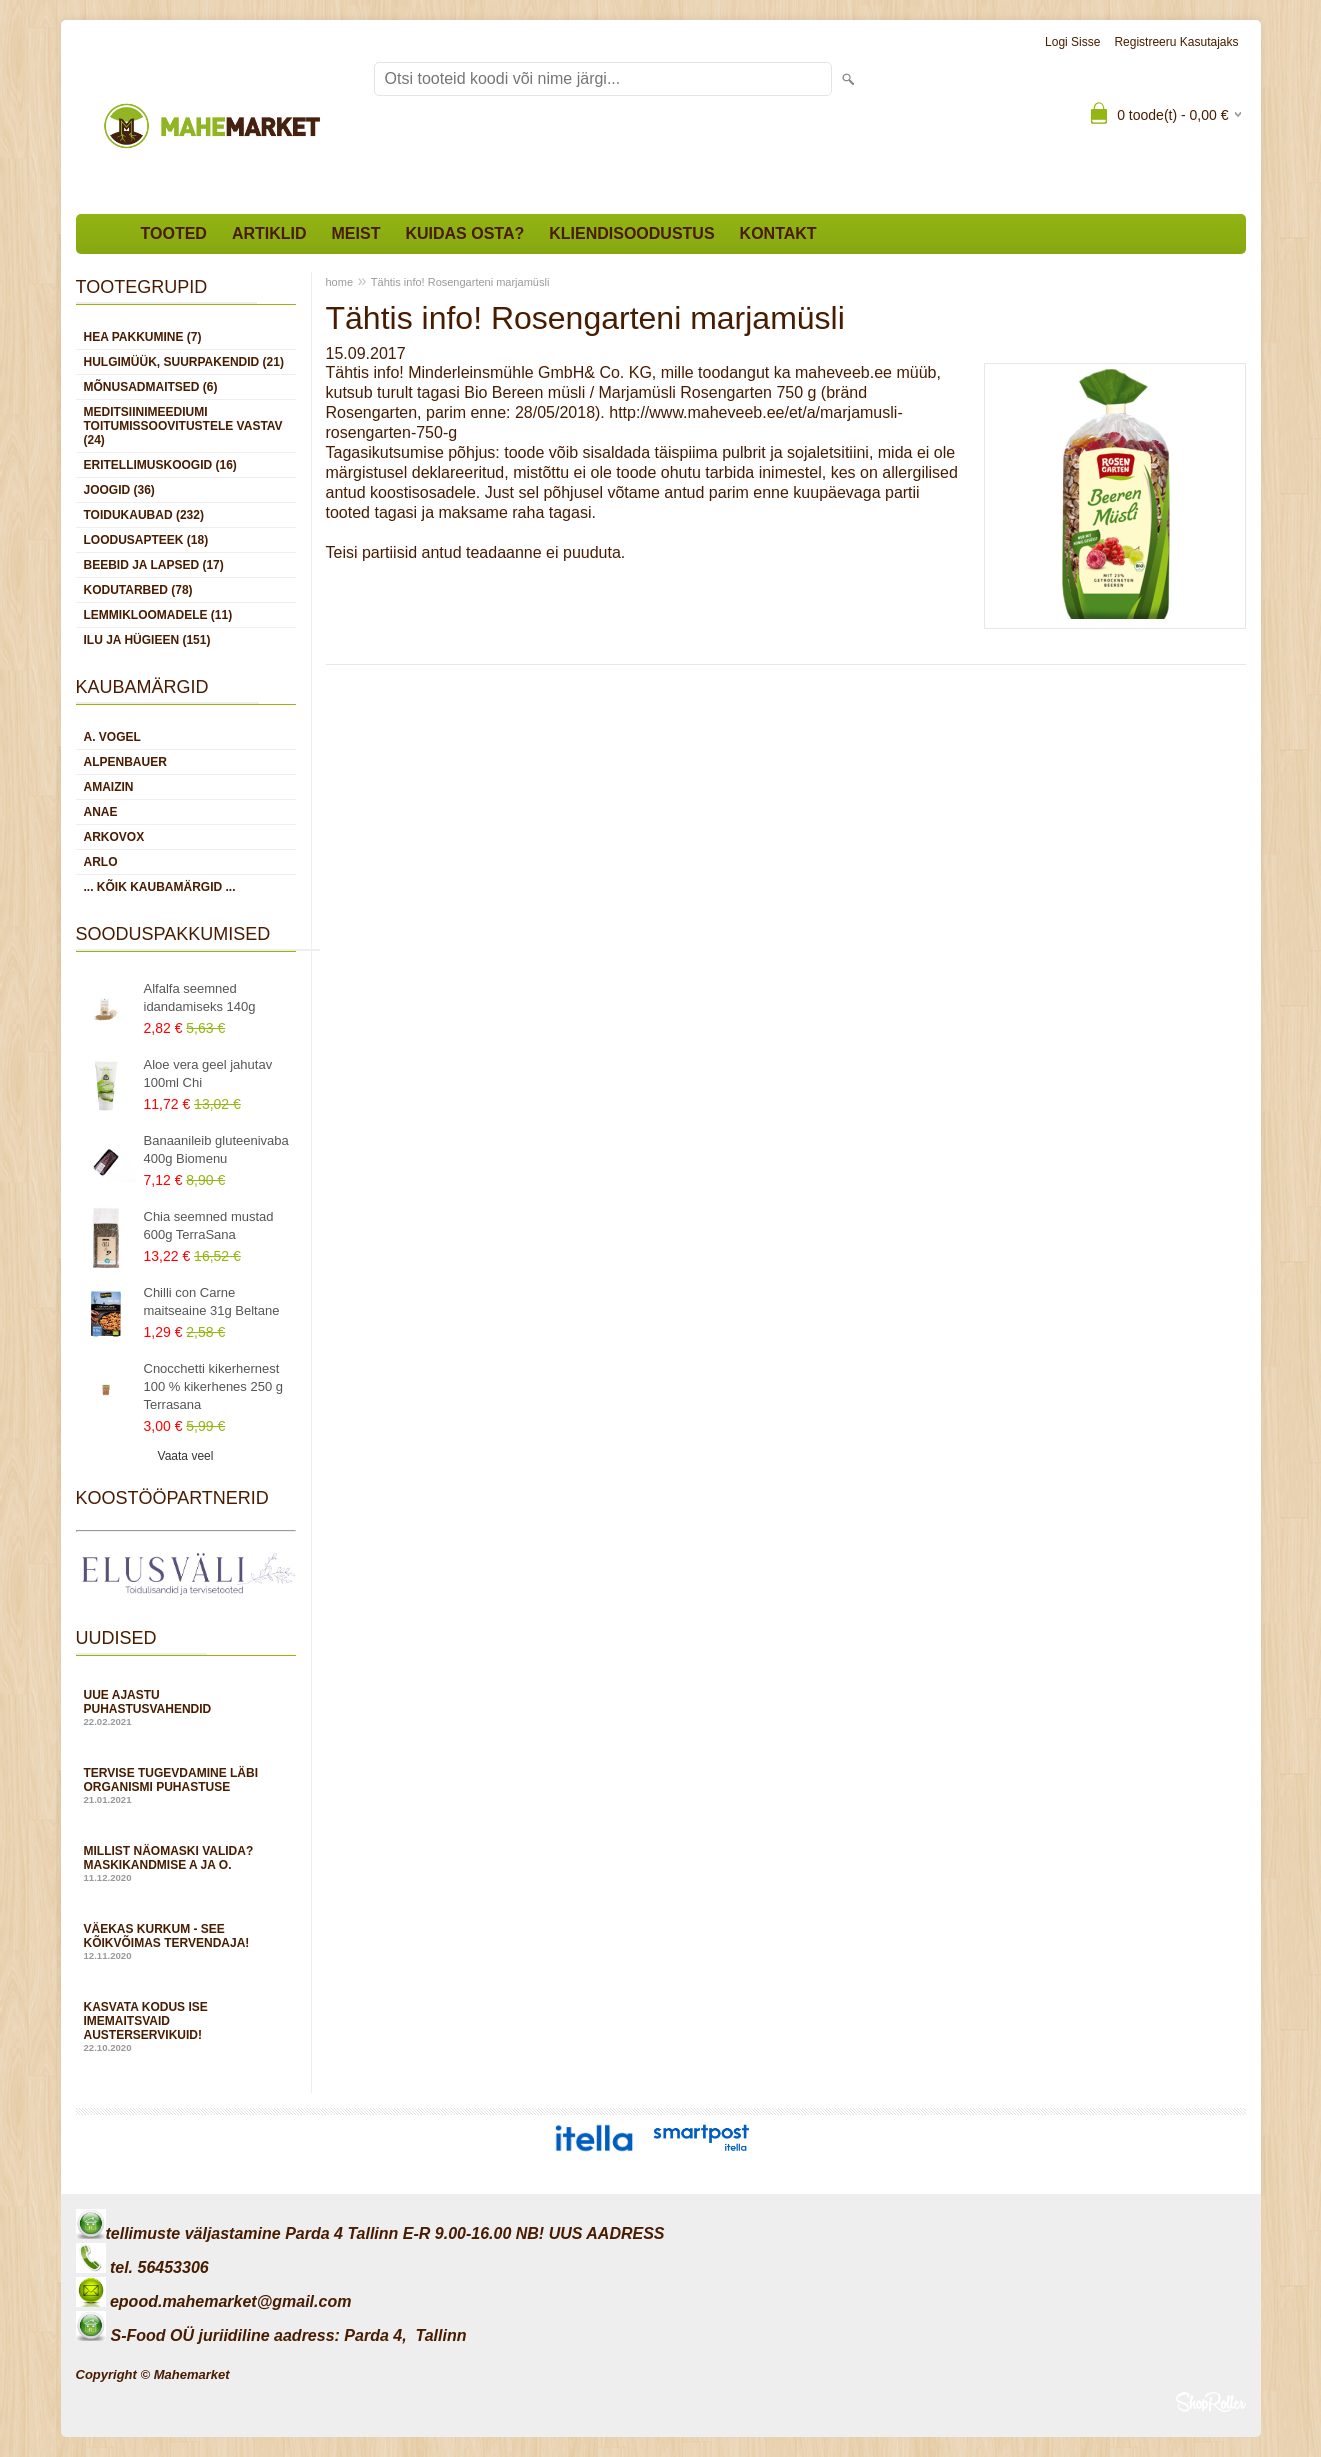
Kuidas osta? (464, 233)
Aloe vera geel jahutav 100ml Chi (208, 1073)
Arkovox (114, 837)
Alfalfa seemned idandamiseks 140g (200, 997)
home (340, 282)
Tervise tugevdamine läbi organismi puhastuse (186, 1785)
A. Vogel (112, 737)
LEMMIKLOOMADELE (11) (158, 615)
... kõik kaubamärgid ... (160, 887)
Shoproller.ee (1211, 2402)
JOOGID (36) (119, 490)
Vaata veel (186, 1456)
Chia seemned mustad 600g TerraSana (209, 1225)
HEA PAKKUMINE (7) (143, 337)
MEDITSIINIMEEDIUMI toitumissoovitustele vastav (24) (183, 426)
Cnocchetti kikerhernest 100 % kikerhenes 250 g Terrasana (213, 1386)
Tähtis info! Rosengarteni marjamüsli (460, 282)
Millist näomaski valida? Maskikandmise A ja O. (186, 1863)
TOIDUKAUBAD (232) (144, 515)
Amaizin (109, 787)
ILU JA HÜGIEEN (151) (147, 640)
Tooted (174, 233)
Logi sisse (1072, 42)
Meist (356, 233)
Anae (101, 812)
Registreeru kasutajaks (1176, 42)
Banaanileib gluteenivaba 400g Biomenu (216, 1149)
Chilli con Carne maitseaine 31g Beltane (212, 1301)
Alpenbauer (125, 762)
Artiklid (269, 233)
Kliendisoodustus (631, 233)
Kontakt (778, 233)
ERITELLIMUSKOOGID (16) (160, 465)
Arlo (101, 862)
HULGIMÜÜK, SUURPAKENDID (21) (184, 362)
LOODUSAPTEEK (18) (146, 540)
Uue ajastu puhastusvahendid (186, 1707)
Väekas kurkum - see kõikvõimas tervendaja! (186, 1941)
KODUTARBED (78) (138, 590)
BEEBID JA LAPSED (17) (154, 565)
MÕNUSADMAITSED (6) (151, 387)
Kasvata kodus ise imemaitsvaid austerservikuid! (186, 2026)
